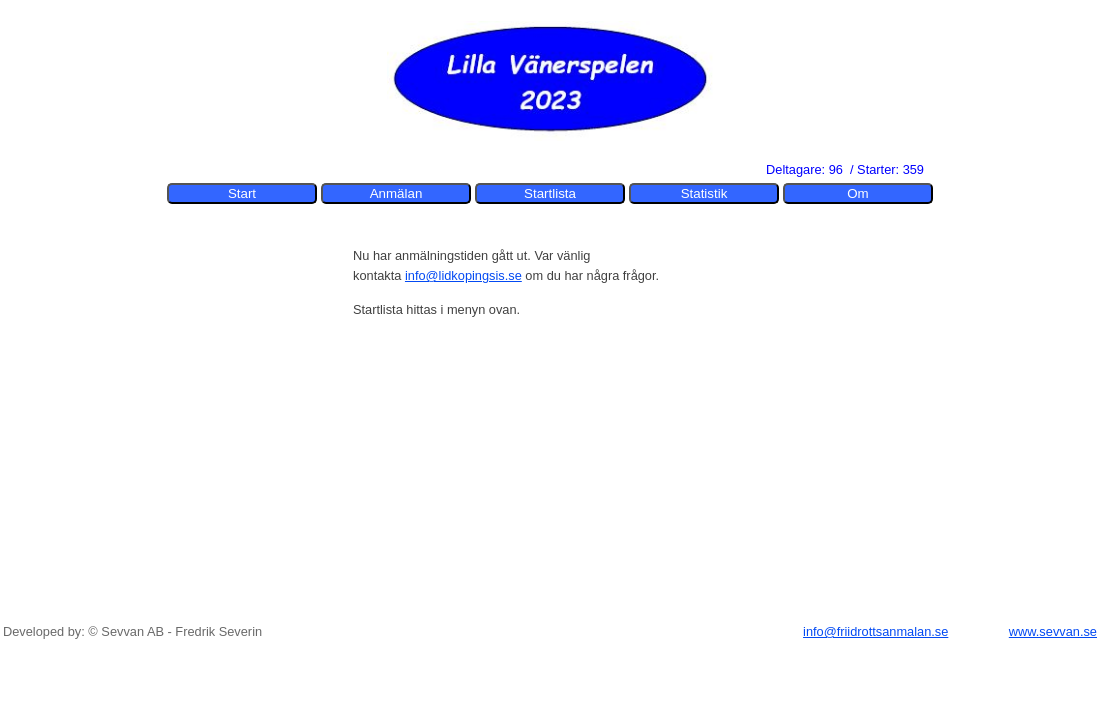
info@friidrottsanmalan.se (875, 631)
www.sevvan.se (1053, 631)
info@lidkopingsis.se (463, 275)
